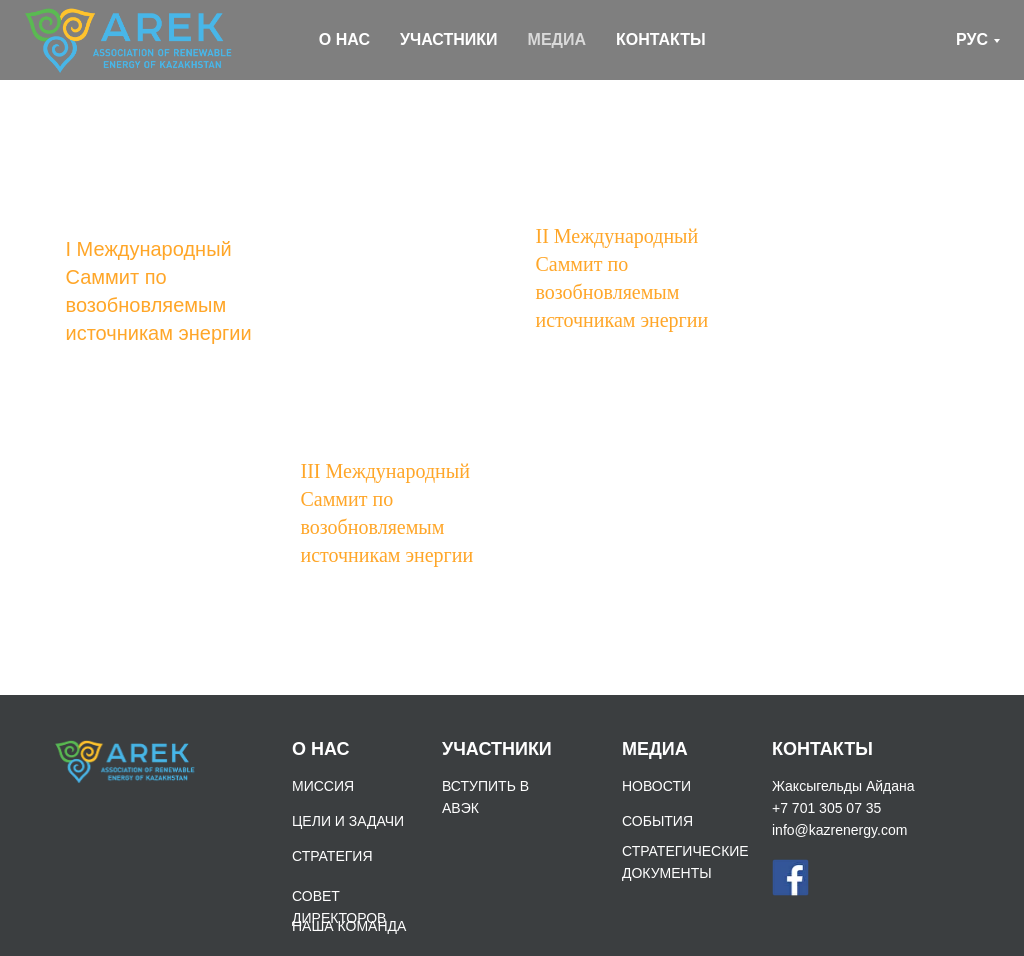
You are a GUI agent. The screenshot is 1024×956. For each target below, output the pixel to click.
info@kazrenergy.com (839, 830)
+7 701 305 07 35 (826, 808)
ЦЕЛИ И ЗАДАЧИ (348, 821)
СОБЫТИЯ (657, 821)
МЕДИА (557, 39)
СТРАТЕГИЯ (332, 856)
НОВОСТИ (656, 786)
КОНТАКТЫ (661, 39)
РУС (972, 39)
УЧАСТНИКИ (449, 39)
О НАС (344, 39)
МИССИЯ (323, 786)
